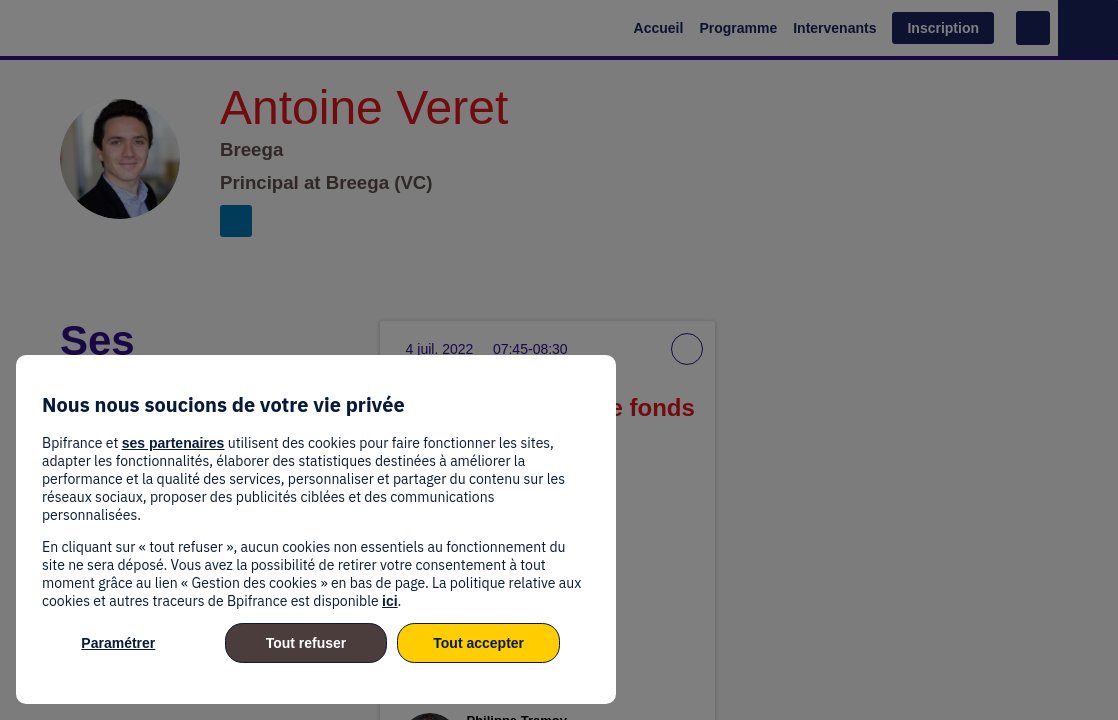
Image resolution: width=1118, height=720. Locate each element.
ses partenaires (173, 443)
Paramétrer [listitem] (118, 643)
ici (390, 601)
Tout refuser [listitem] (306, 643)
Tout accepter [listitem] (478, 643)
